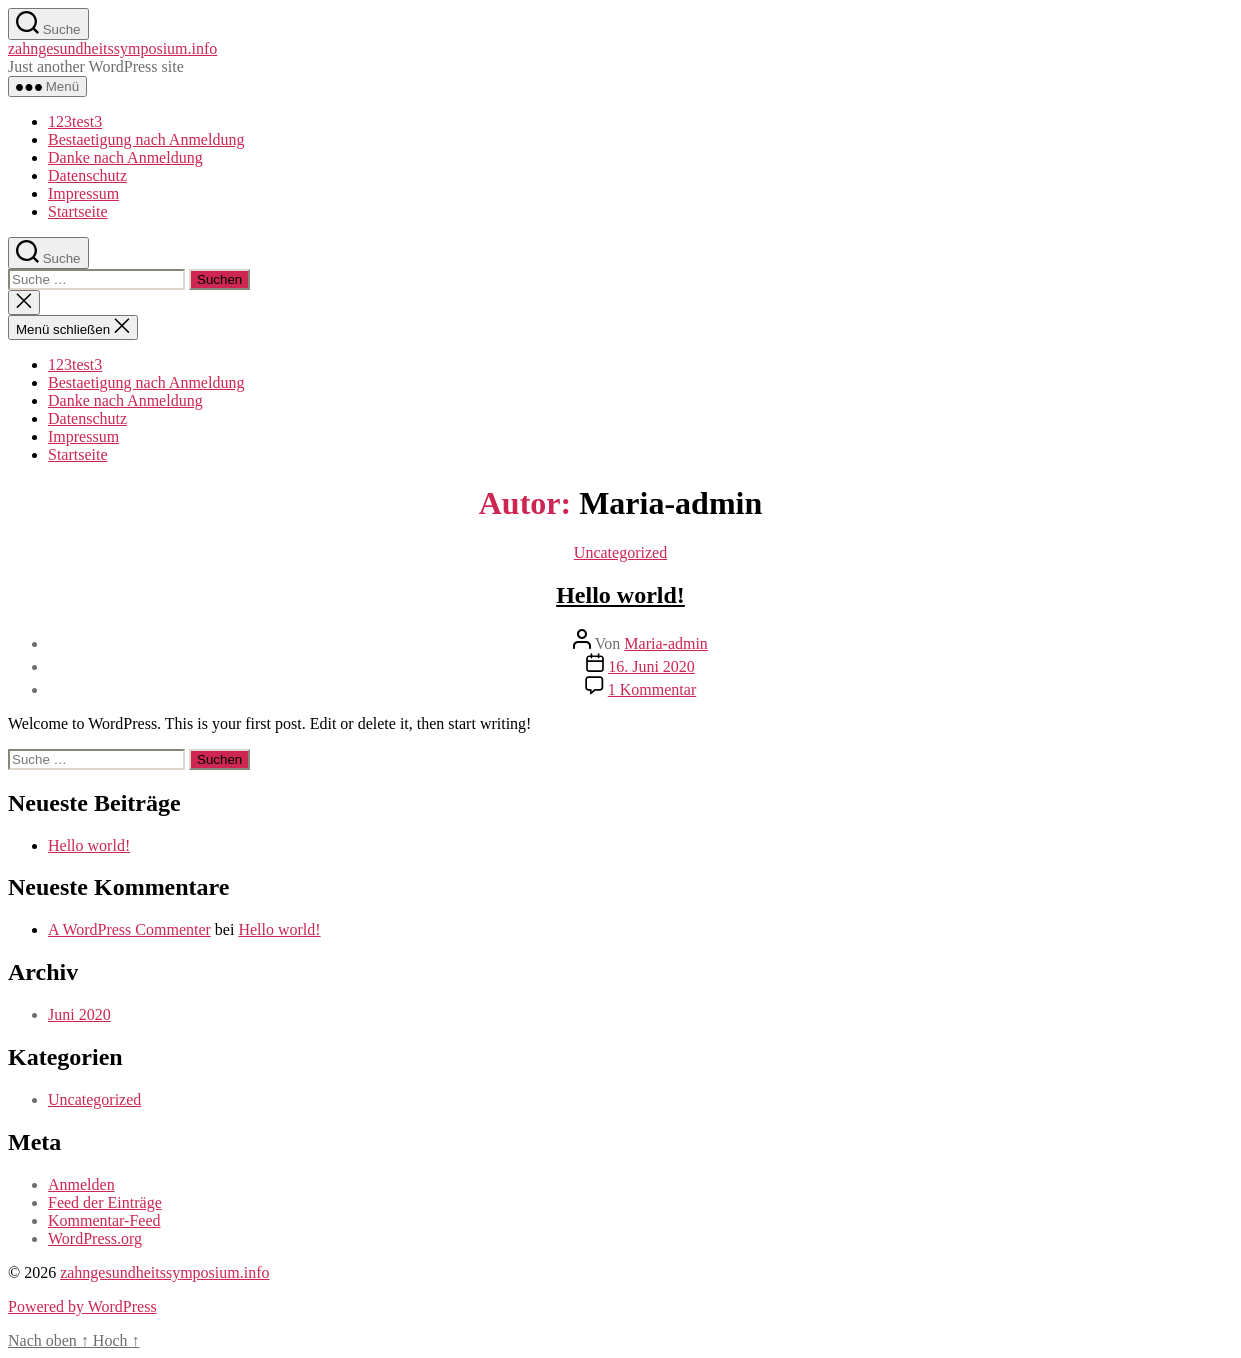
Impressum (83, 193)
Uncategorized (620, 552)
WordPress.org (95, 1238)
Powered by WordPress (82, 1306)
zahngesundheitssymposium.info (112, 48)
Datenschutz (87, 175)
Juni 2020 (79, 1014)
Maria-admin (666, 643)
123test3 (75, 121)
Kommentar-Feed (104, 1220)
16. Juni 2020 (651, 666)
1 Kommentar (652, 689)
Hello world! (620, 595)
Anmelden (81, 1184)
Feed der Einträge (105, 1202)
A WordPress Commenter (129, 929)
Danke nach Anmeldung (125, 157)
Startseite (78, 211)
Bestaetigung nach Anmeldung (146, 139)
